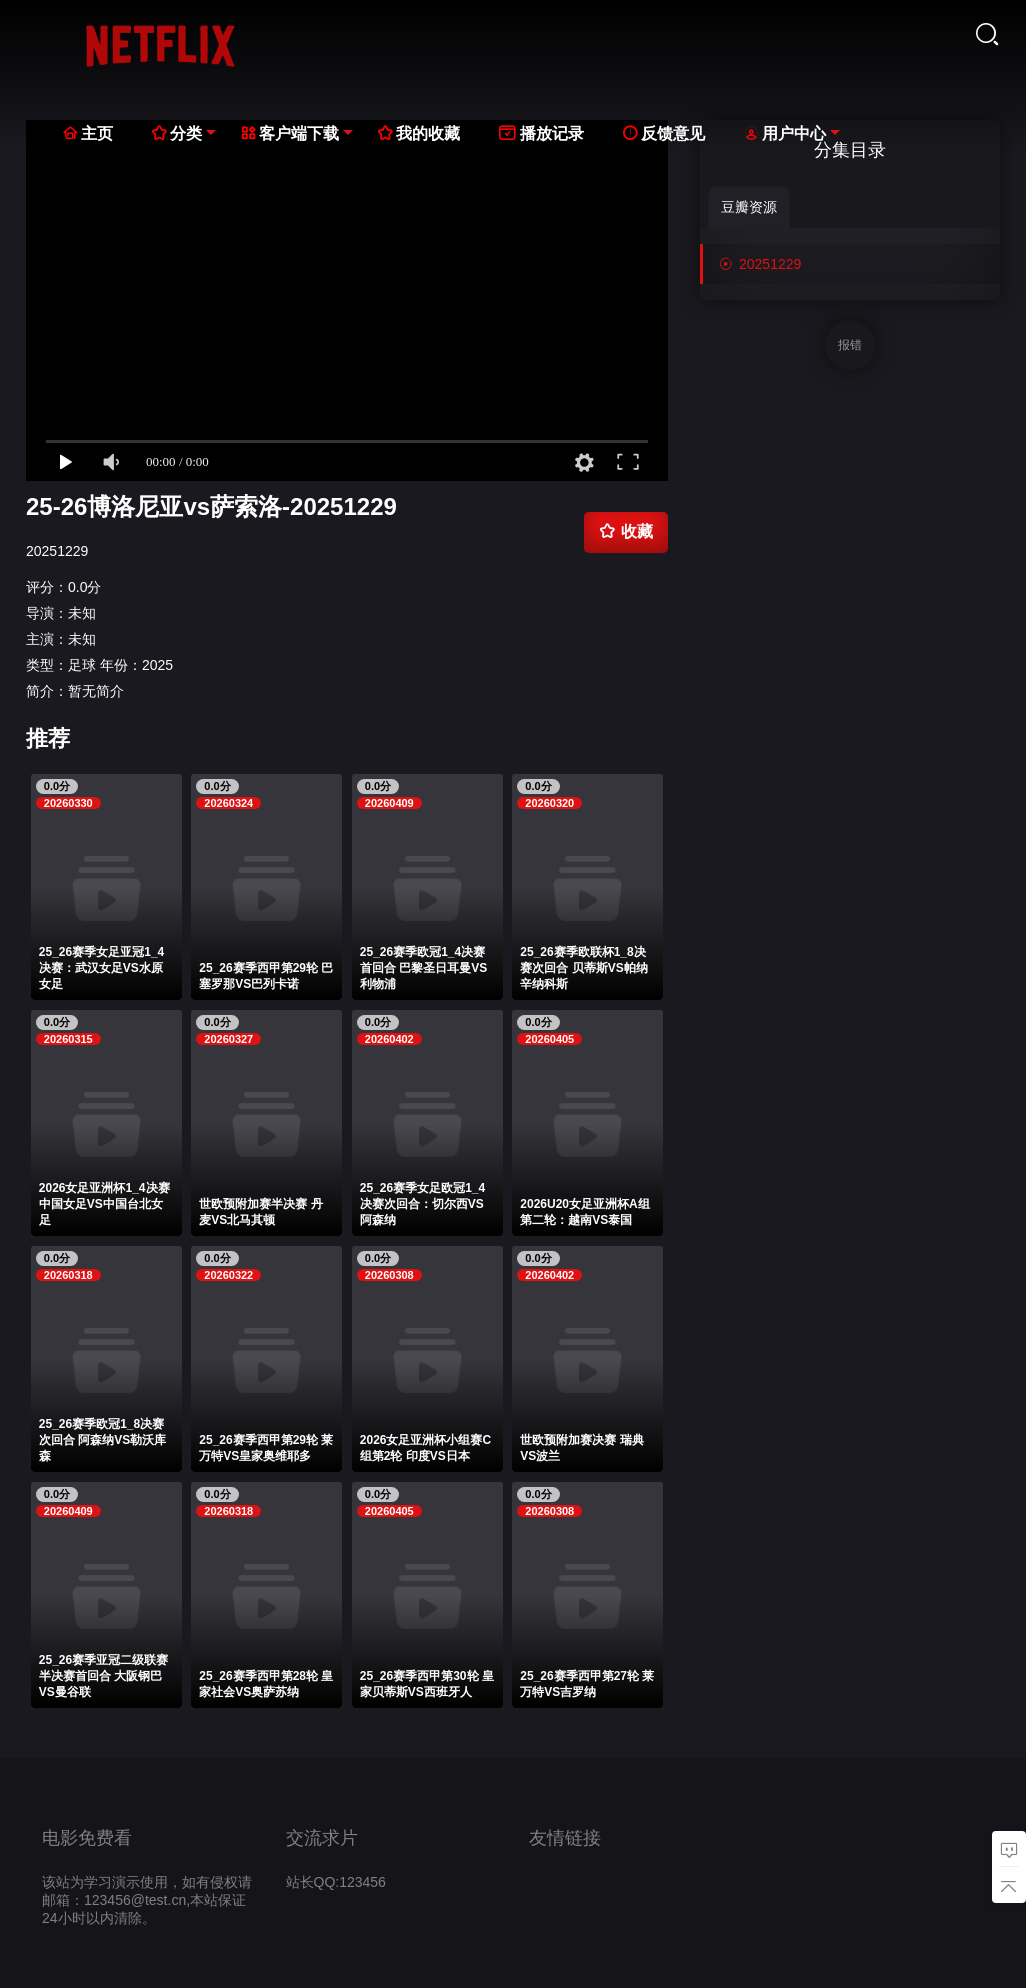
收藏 (626, 531)
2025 (157, 665)
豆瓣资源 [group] (749, 207)
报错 (850, 345)
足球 (82, 665)
